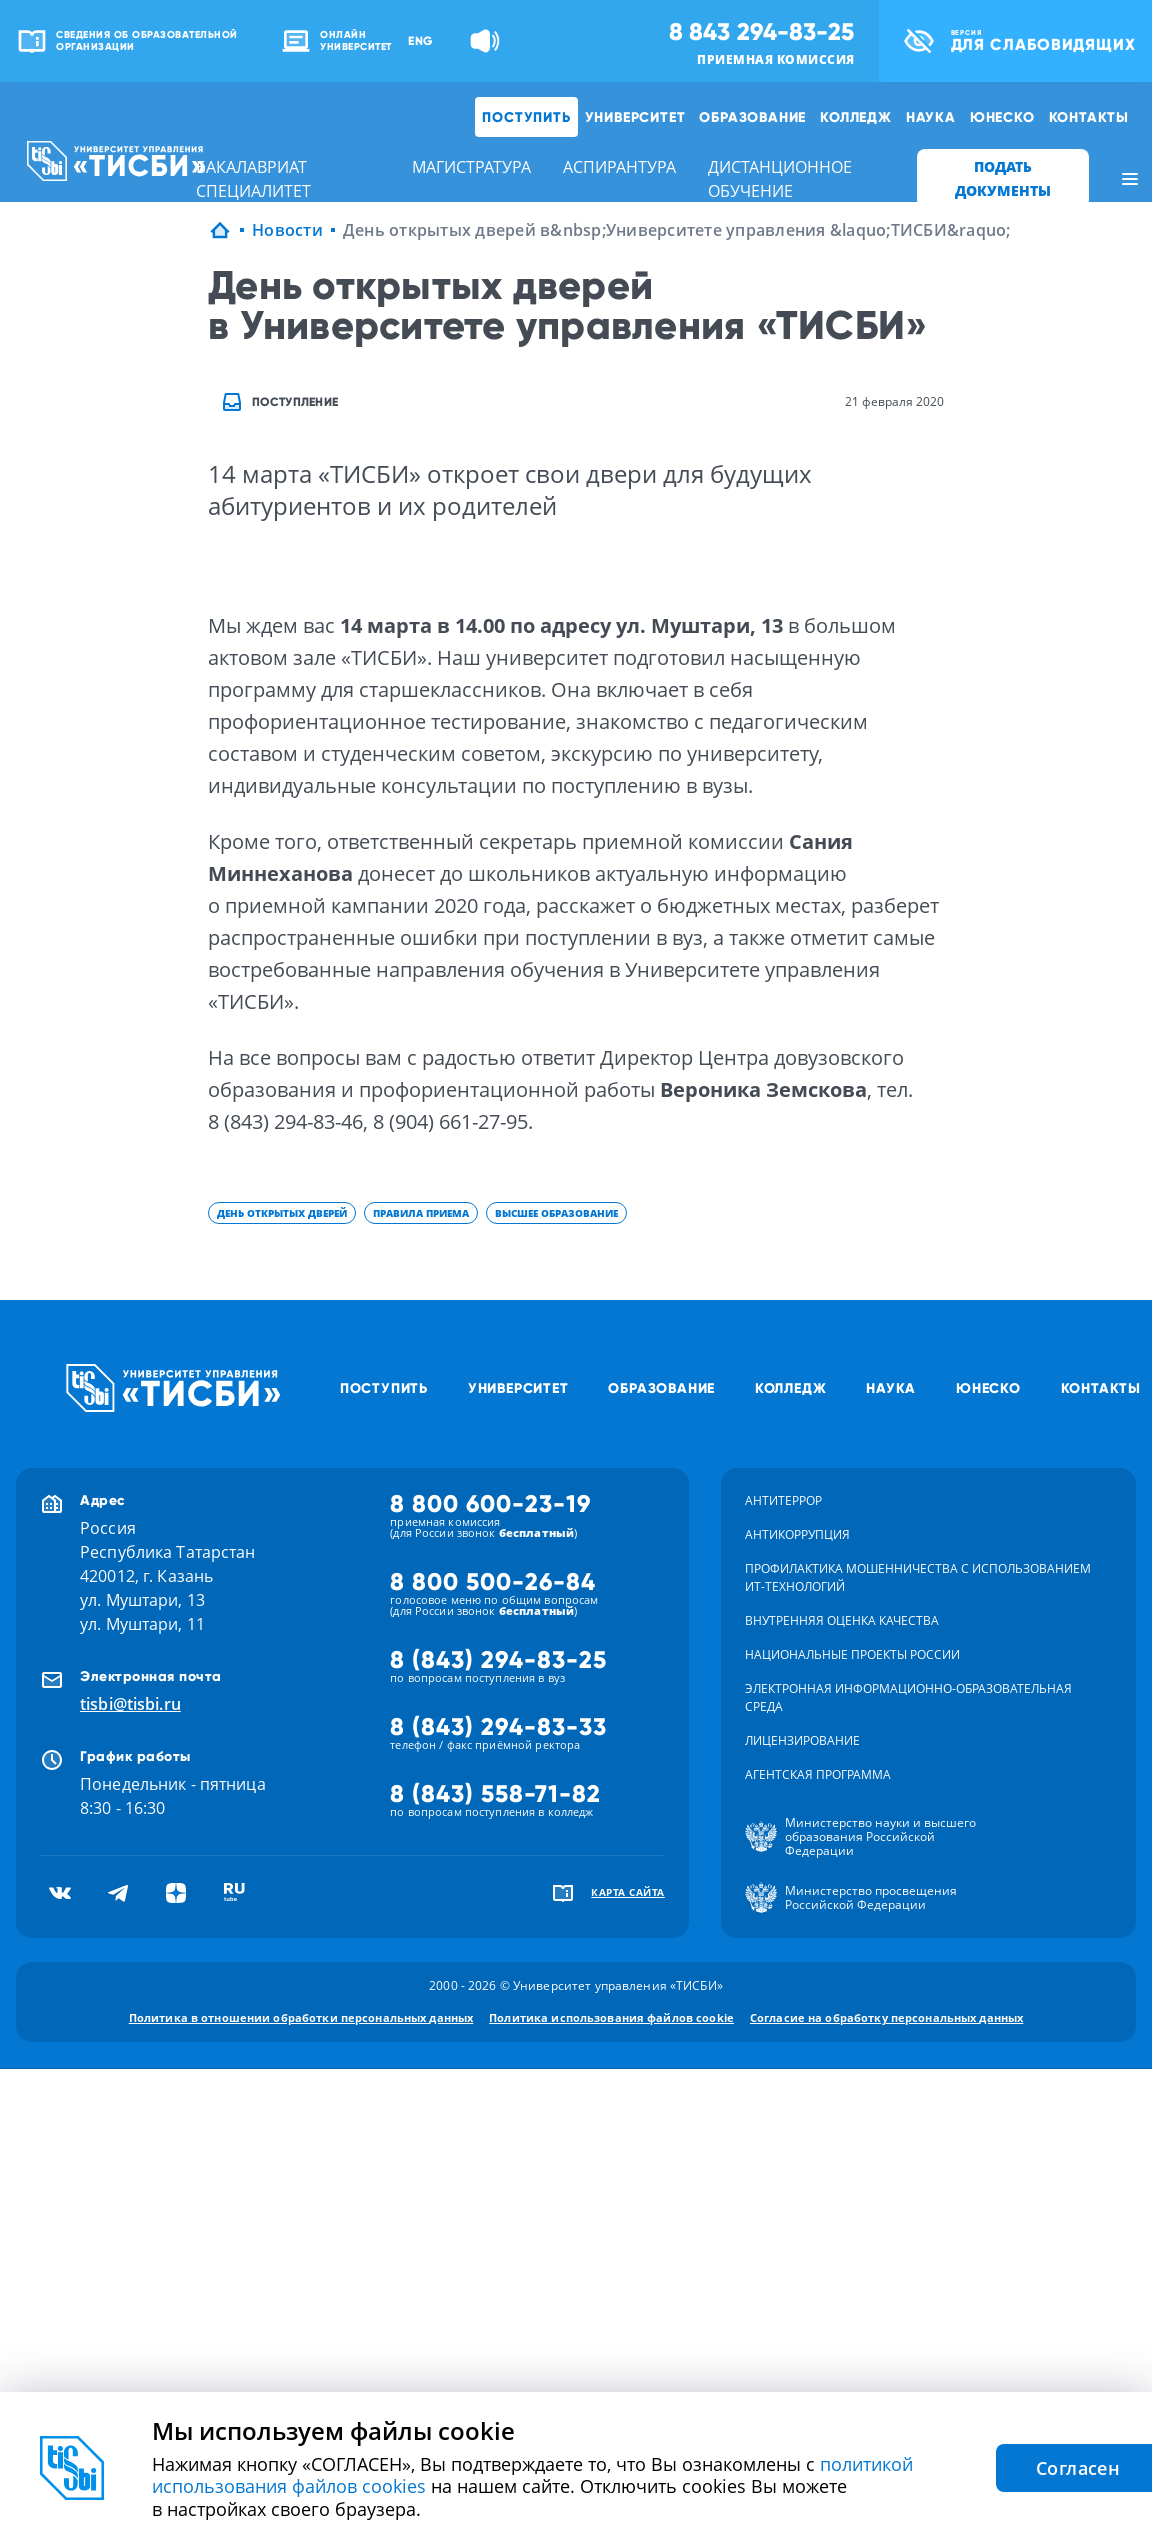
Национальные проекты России (852, 1654)
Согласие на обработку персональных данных (886, 2017)
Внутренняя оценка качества (842, 1620)
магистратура (471, 167)
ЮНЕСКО (1002, 117)
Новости (287, 230)
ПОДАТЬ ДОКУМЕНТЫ (1003, 178)
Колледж (856, 117)
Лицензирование (802, 1740)
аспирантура (619, 167)
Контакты (1089, 117)
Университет (635, 117)
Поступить (526, 117)
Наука (931, 117)
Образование (752, 117)
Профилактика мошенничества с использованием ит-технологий (918, 1577)
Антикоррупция (797, 1534)
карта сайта (628, 1892)
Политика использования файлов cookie (611, 2017)
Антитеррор (783, 1500)
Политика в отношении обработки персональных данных (301, 2017)
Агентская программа (818, 1774)
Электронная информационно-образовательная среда (908, 1697)
